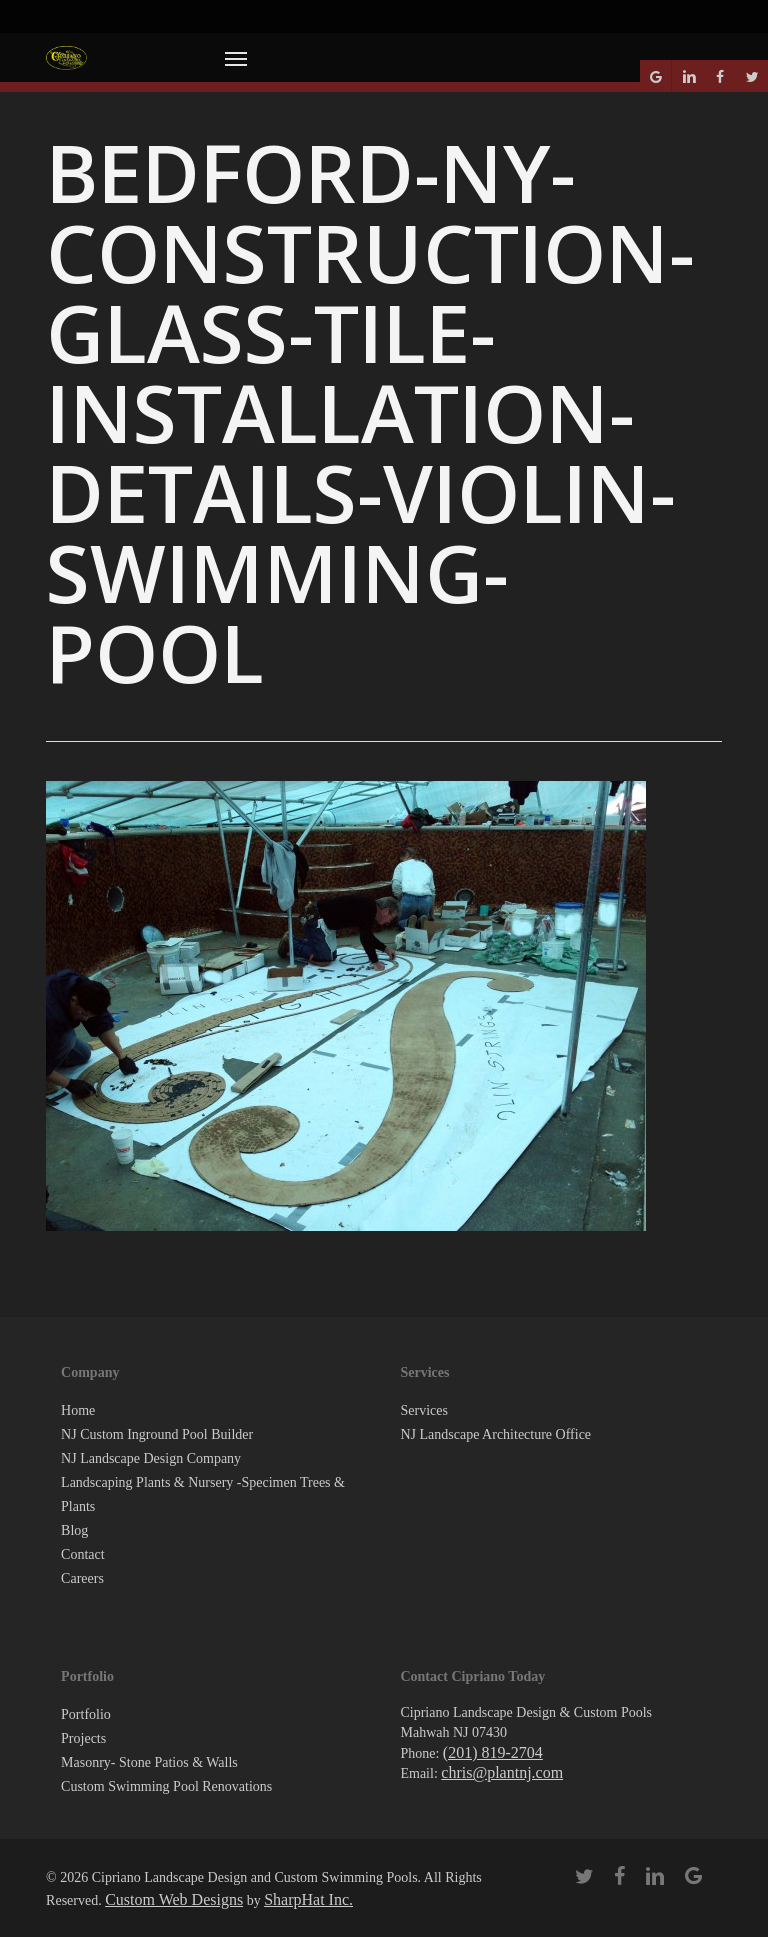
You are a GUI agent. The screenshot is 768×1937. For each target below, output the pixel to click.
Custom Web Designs (174, 1899)
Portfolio (86, 1714)
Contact (83, 1554)
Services (423, 1410)
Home (78, 1410)
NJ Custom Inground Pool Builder (157, 1434)
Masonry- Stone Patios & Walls (149, 1762)
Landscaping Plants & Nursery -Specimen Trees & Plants (203, 1494)
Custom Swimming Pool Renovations (166, 1786)
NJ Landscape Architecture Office (495, 1434)
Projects (83, 1738)
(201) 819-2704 (493, 1752)
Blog (74, 1530)
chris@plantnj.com (502, 1772)
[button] (236, 58)
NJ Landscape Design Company (151, 1458)
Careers (82, 1578)
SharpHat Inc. (308, 1899)
